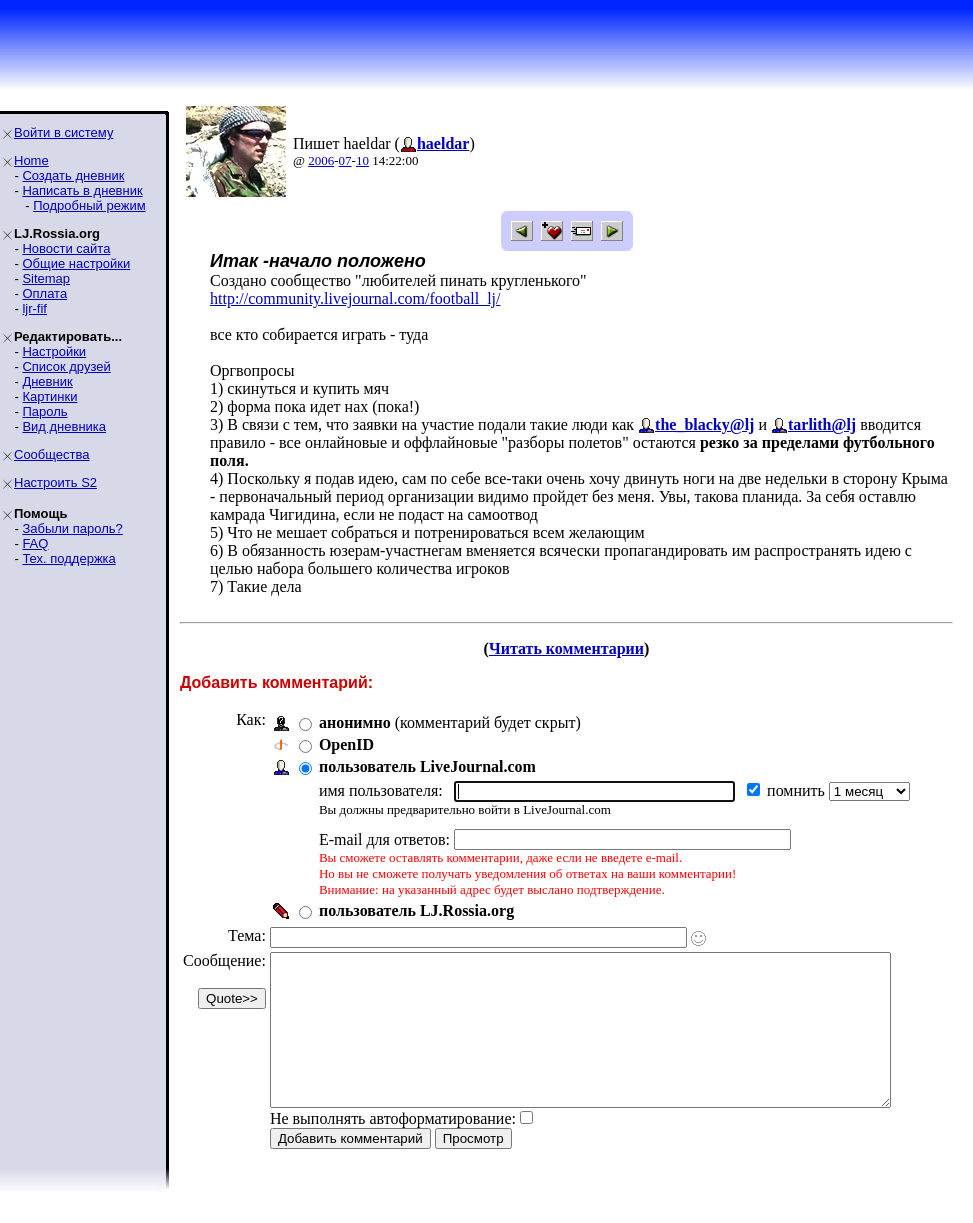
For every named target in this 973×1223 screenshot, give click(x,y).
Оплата (44, 293)
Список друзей (66, 366)
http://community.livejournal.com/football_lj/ (355, 298)
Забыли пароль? (72, 528)
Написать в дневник (82, 190)
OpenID (346, 744)
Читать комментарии (574, 648)
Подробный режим (89, 205)
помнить (798, 790)
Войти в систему (63, 132)
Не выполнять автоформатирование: (393, 1148)
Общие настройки (76, 263)
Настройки (54, 351)
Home (31, 160)
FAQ (35, 543)
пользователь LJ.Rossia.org (416, 910)
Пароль (44, 411)
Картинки (49, 396)
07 (345, 160)
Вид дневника (64, 426)
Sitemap (46, 278)
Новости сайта (66, 248)
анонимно (355, 722)
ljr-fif (34, 308)
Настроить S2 (55, 482)
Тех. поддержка (68, 558)
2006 (321, 160)
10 (362, 160)
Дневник (47, 381)
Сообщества (52, 454)
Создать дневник (73, 175)
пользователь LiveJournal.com (427, 766)
